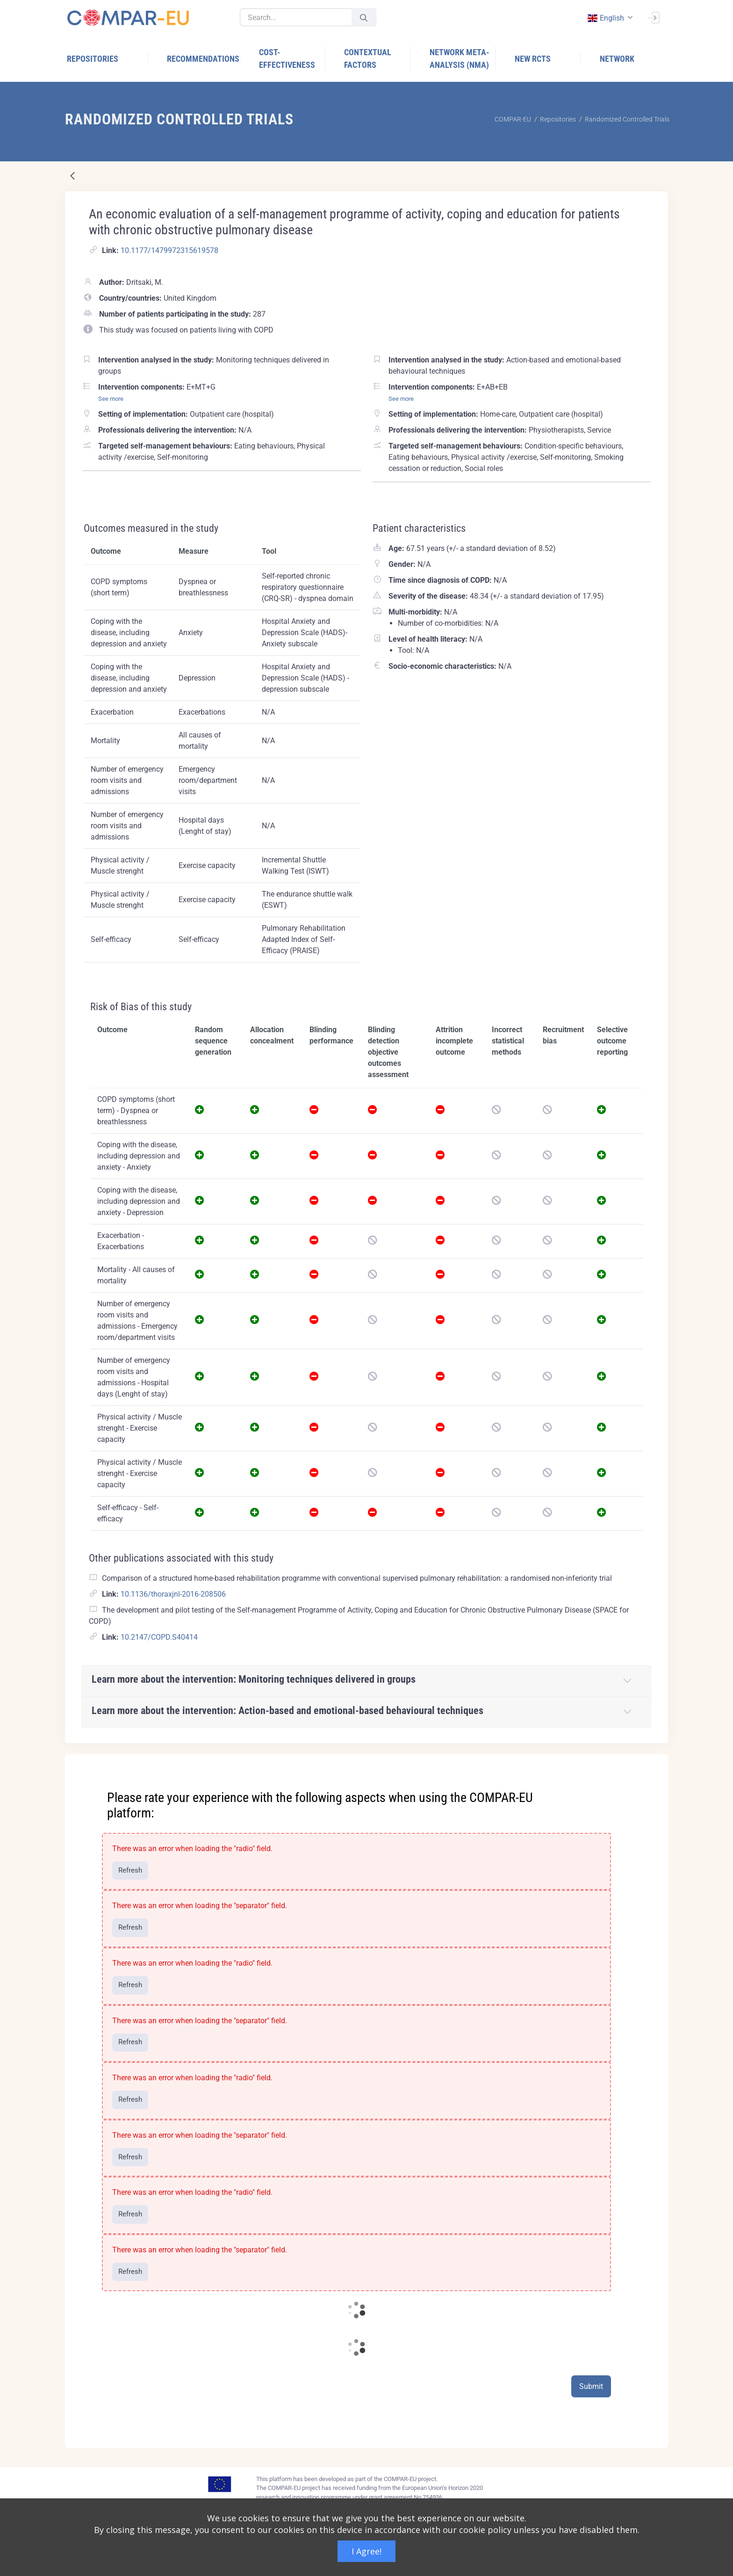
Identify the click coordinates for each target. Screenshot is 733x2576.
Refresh (130, 1870)
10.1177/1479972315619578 (169, 250)
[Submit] (364, 17)
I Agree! (366, 2551)
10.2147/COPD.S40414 (159, 1637)
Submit (591, 2386)
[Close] (654, 1762)
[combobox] (609, 18)
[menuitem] (107, 58)
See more (110, 398)
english (605, 18)
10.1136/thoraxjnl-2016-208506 (173, 1594)
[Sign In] (653, 17)
